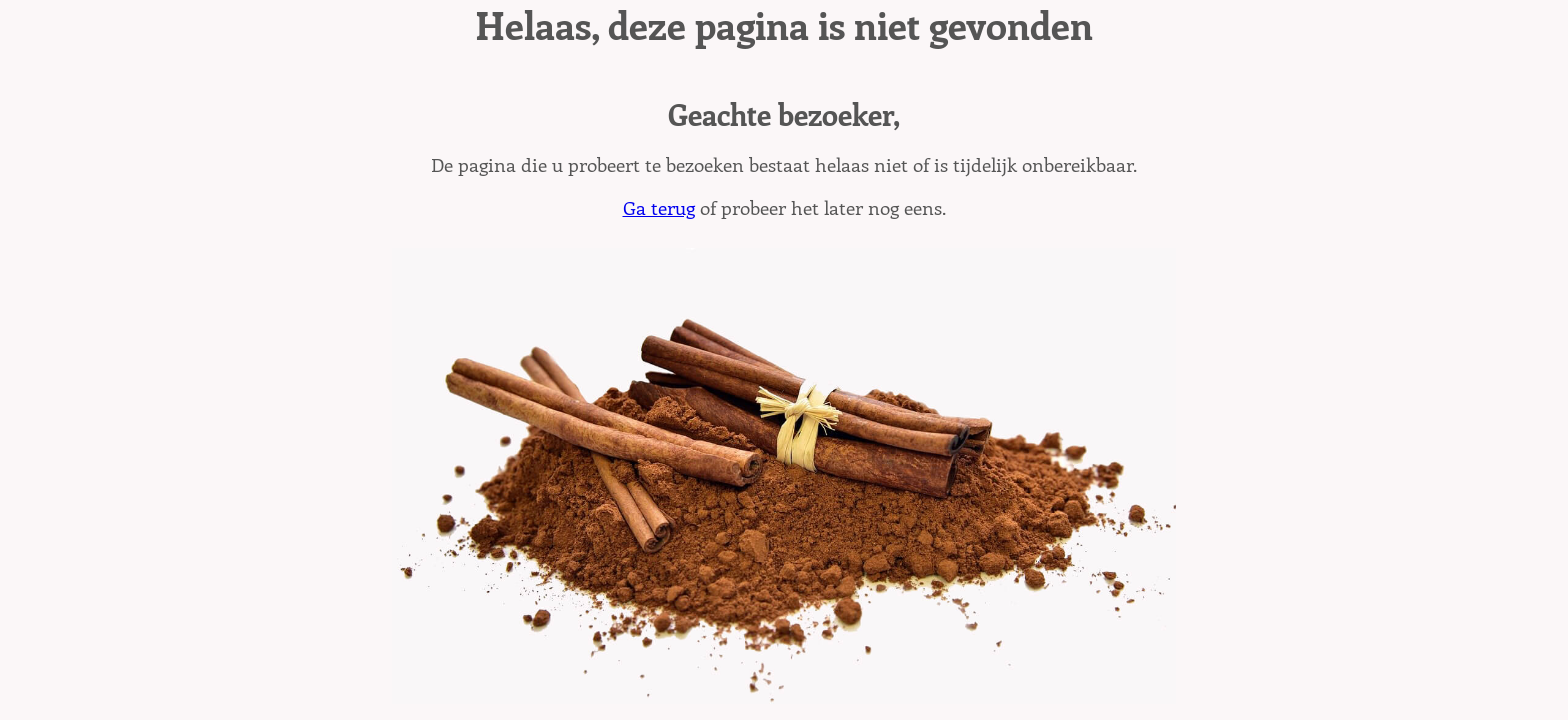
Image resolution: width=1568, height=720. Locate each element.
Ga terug (659, 207)
